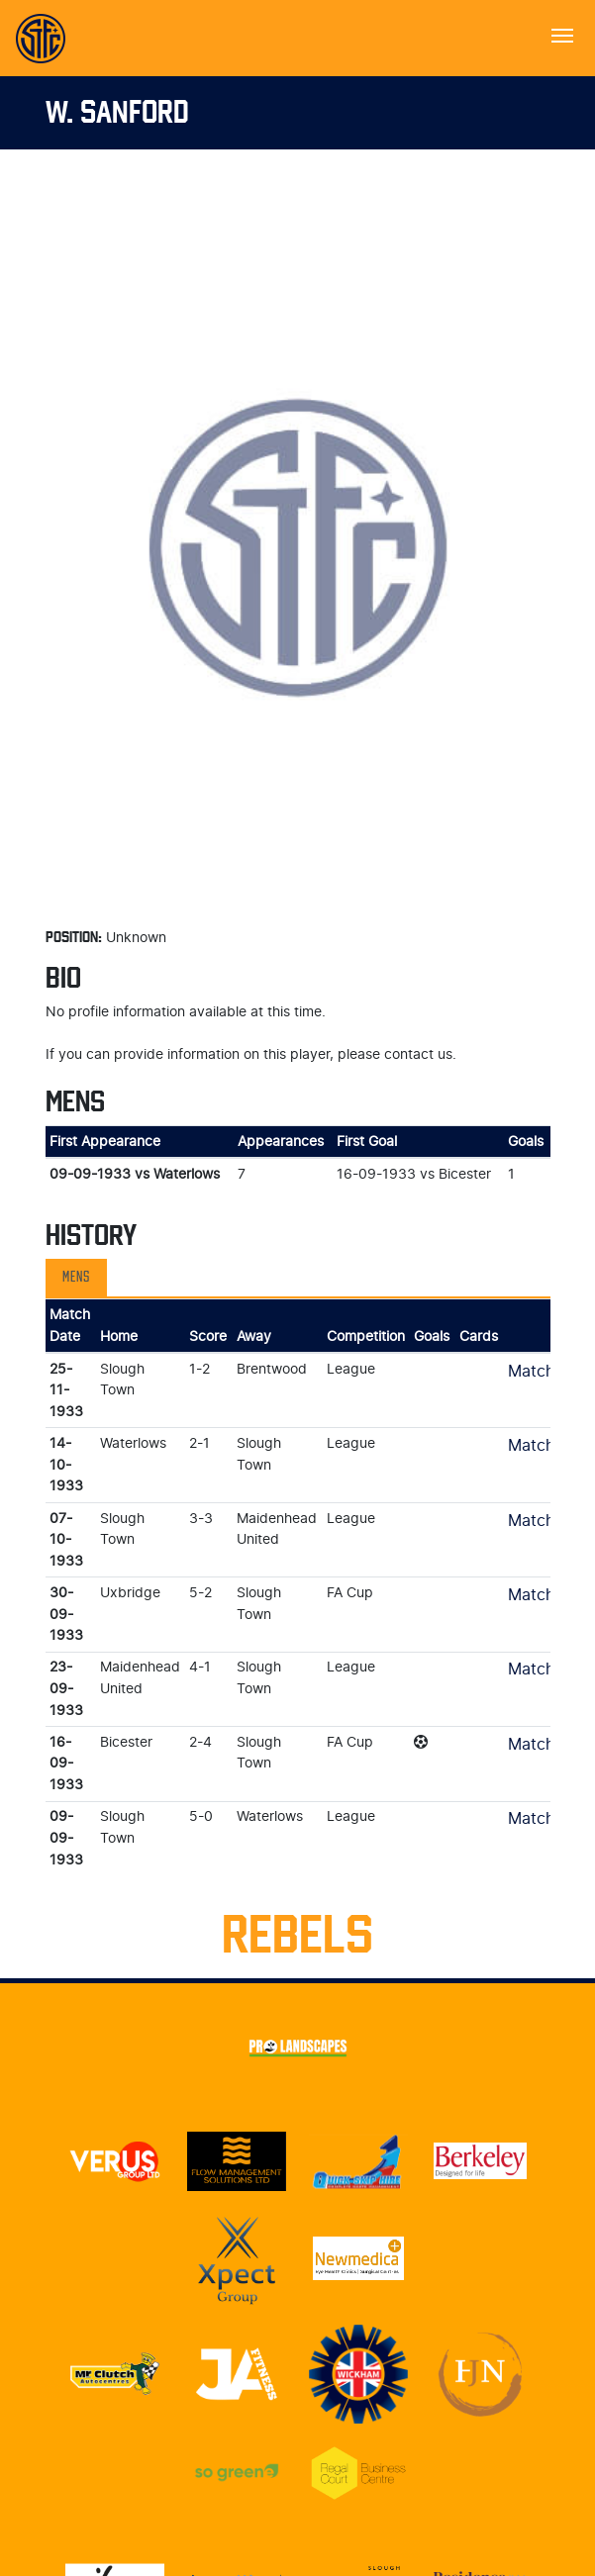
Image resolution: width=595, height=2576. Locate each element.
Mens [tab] (76, 1278)
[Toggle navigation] (562, 34)
